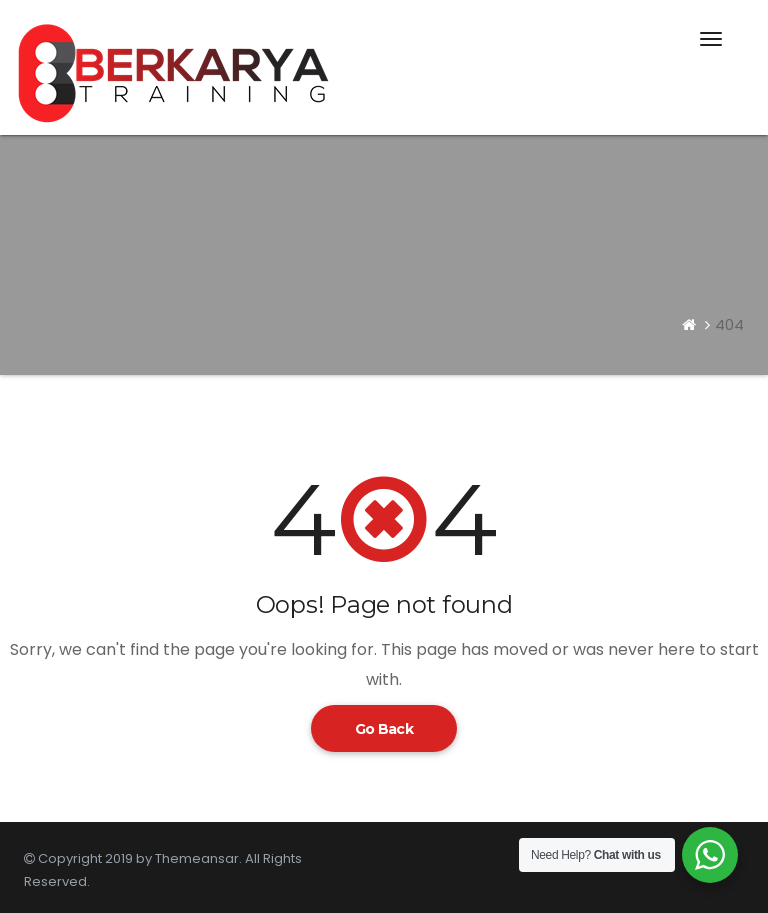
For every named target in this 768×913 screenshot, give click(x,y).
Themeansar (197, 858)
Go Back (384, 729)
